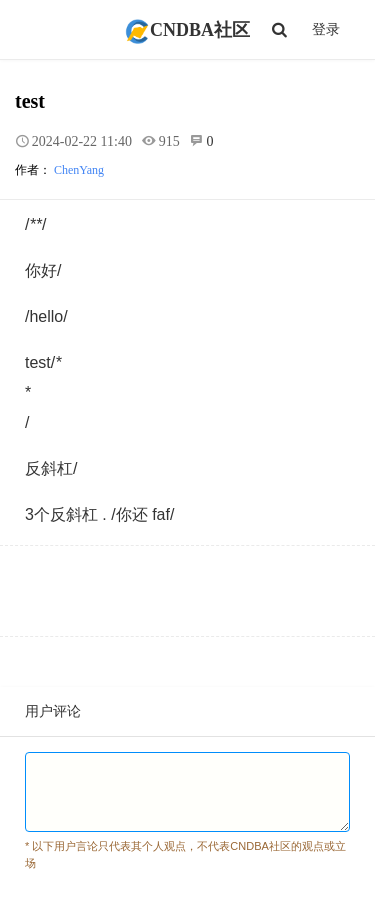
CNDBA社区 (187, 30)
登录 (326, 29)
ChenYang (79, 170)
